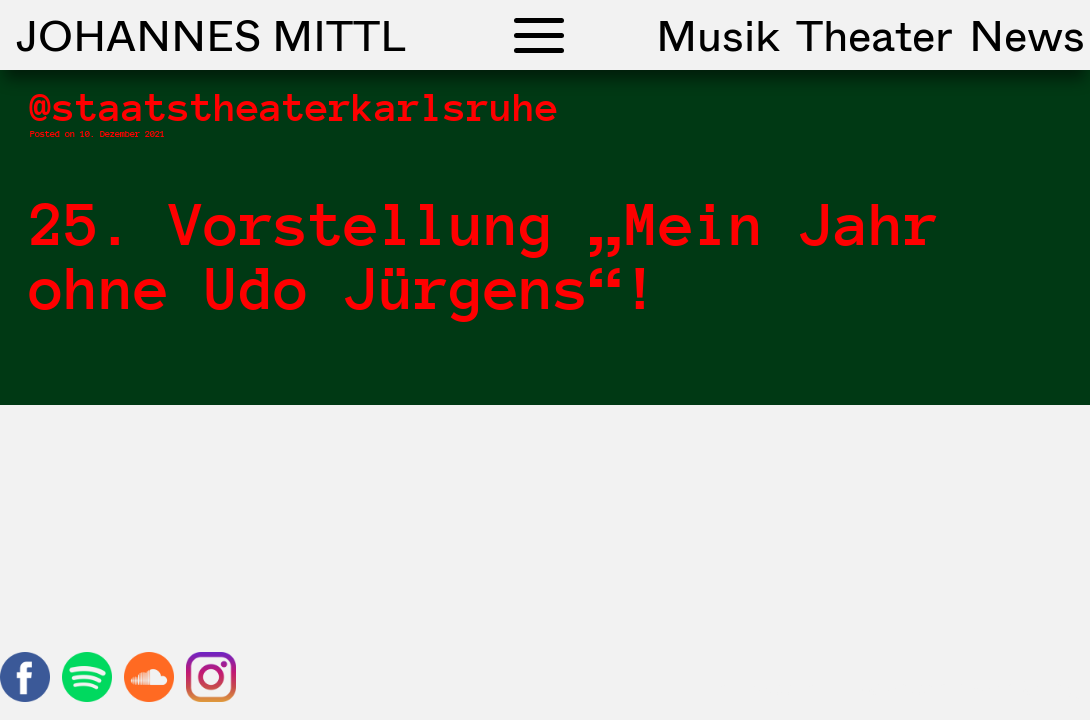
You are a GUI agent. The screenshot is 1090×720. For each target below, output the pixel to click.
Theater (874, 35)
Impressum (767, 687)
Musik (718, 35)
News (1027, 35)
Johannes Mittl (211, 35)
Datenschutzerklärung (965, 687)
